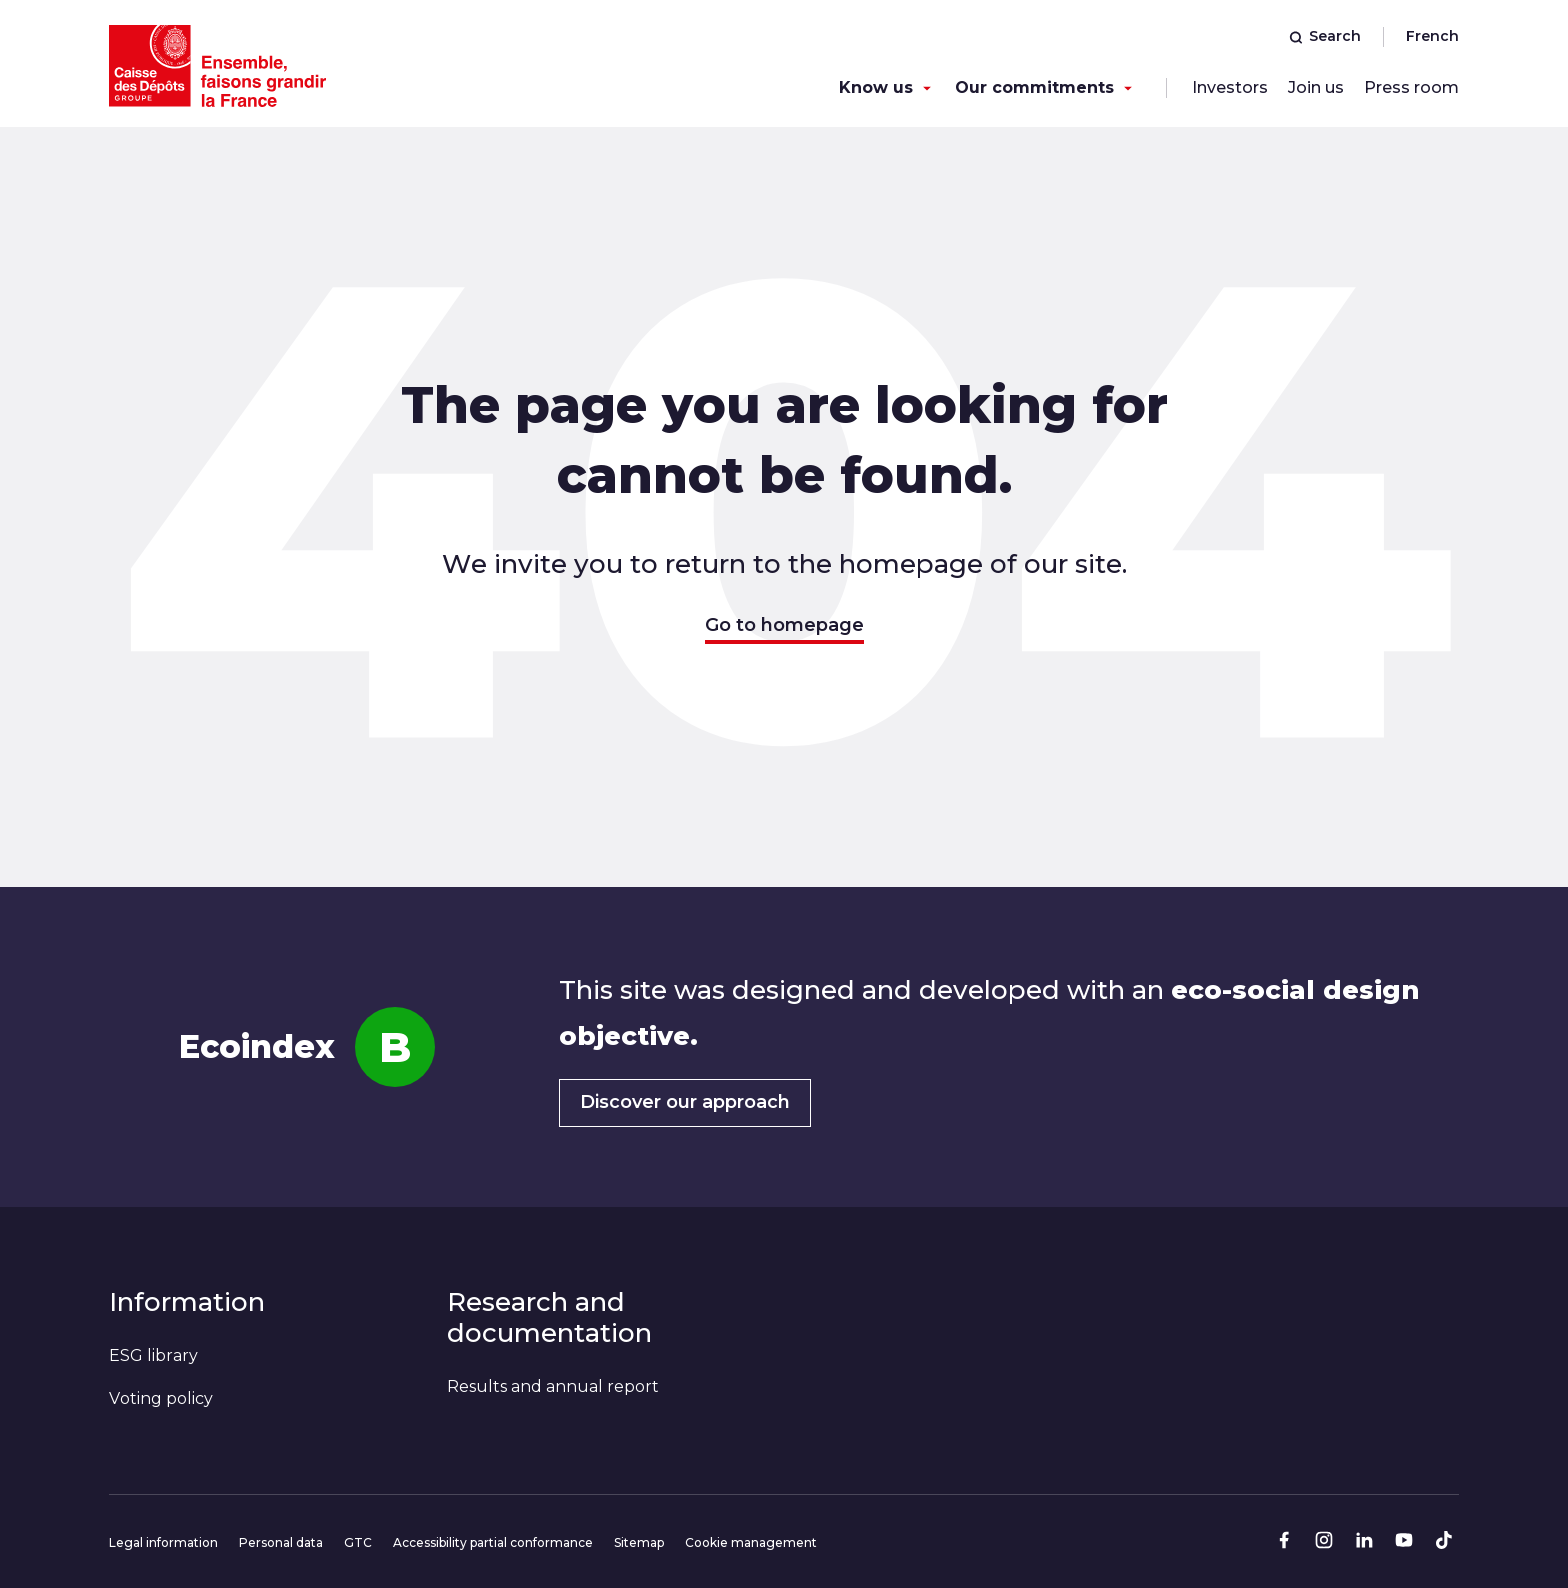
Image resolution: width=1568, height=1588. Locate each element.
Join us (1316, 87)
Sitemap (639, 1542)
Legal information (163, 1542)
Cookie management (751, 1542)
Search (1325, 36)
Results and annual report (553, 1386)
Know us (876, 87)
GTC (358, 1542)
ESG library (153, 1355)
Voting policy (161, 1398)
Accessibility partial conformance (493, 1542)
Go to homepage (784, 625)
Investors (1230, 87)
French (1432, 36)
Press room (1411, 87)
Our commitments (1034, 87)
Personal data (281, 1542)
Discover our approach (685, 1102)
